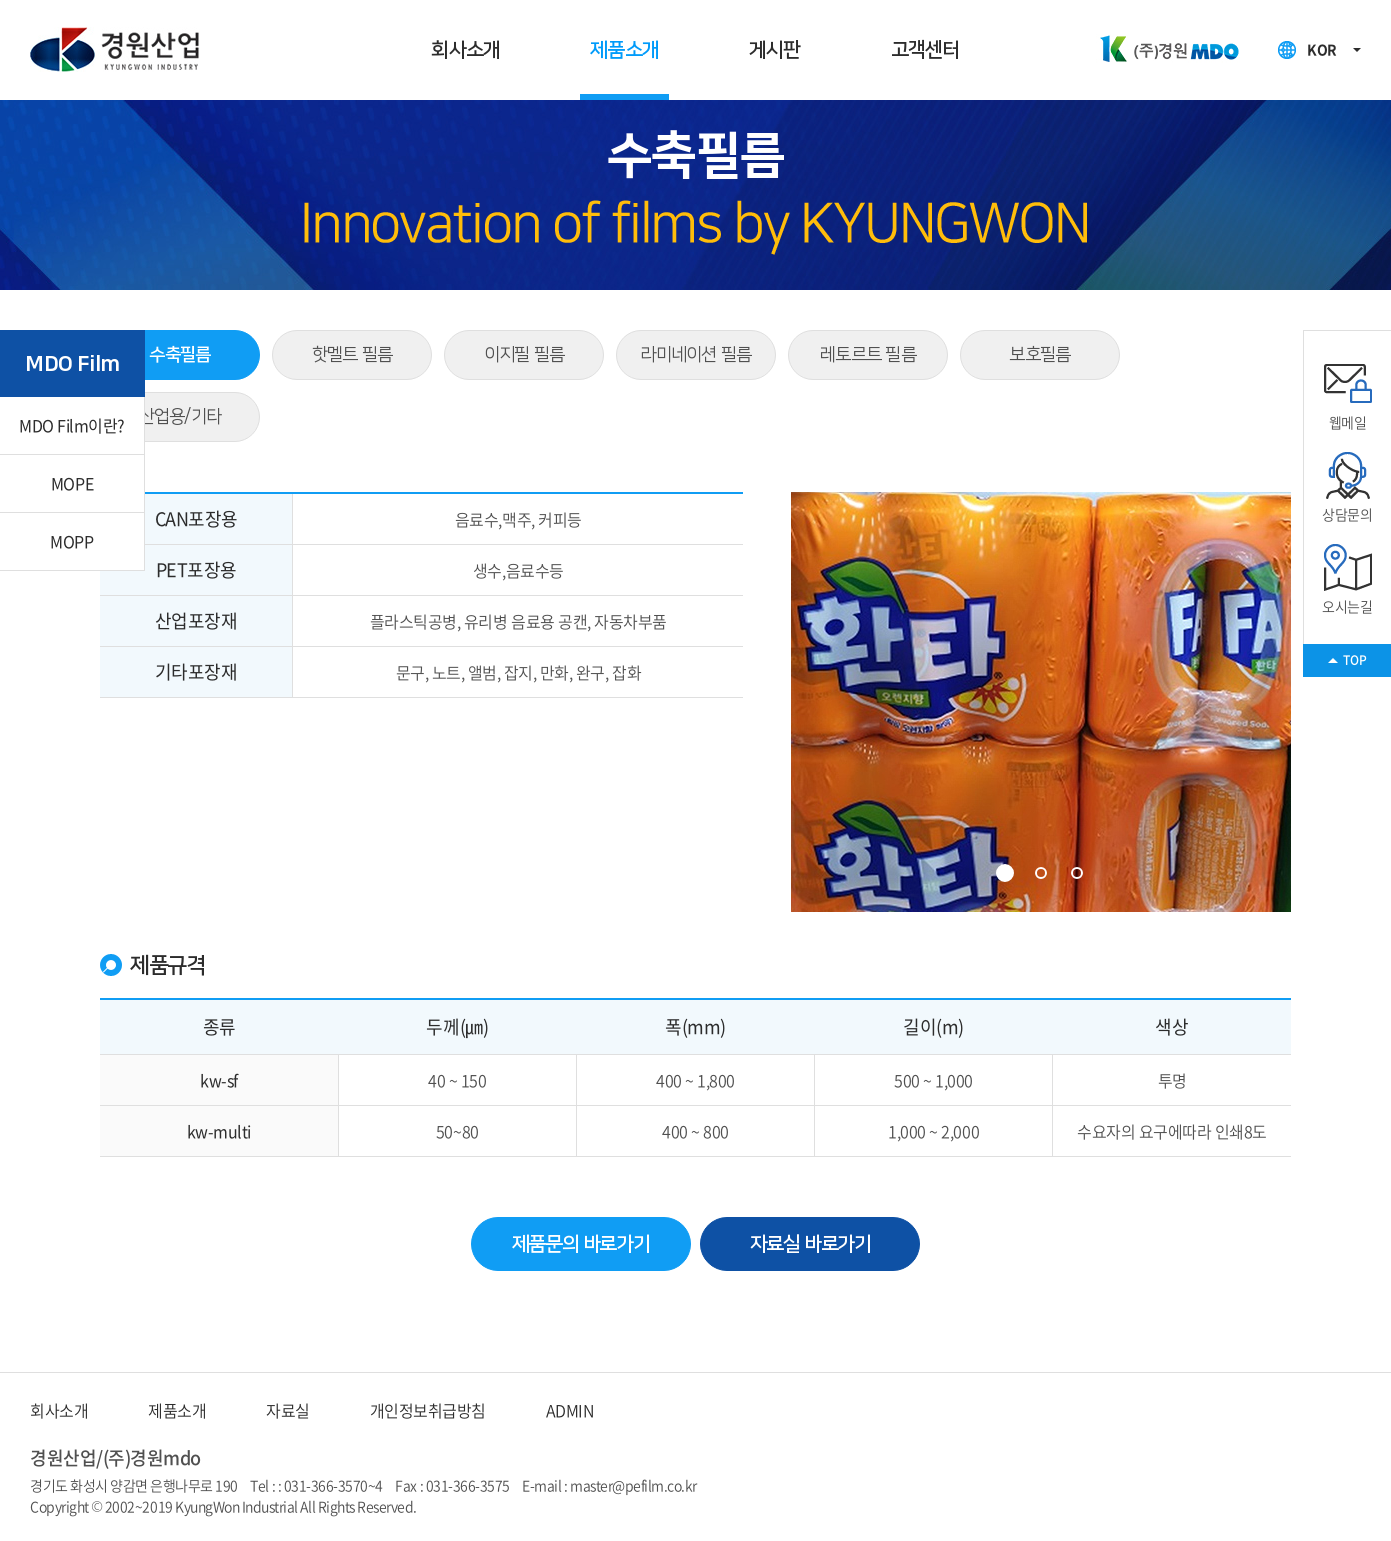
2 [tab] (1041, 873)
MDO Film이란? (72, 425)
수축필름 (179, 355)
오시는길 (1347, 579)
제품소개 (624, 50)
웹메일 (1348, 395)
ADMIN (570, 1410)
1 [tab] (1005, 873)
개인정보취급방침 (428, 1410)
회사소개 (465, 50)
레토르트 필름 (868, 355)
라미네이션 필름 (695, 355)
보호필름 (1039, 355)
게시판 (775, 50)
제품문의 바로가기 (581, 1244)
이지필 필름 (524, 355)
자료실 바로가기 (810, 1244)
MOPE (72, 483)
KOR (1322, 49)
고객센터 (925, 50)
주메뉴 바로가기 (0, 0)
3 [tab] (1077, 873)
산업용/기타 (180, 417)
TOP (1355, 660)
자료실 (288, 1410)
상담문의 (1347, 487)
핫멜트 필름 (352, 355)
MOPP (71, 541)
